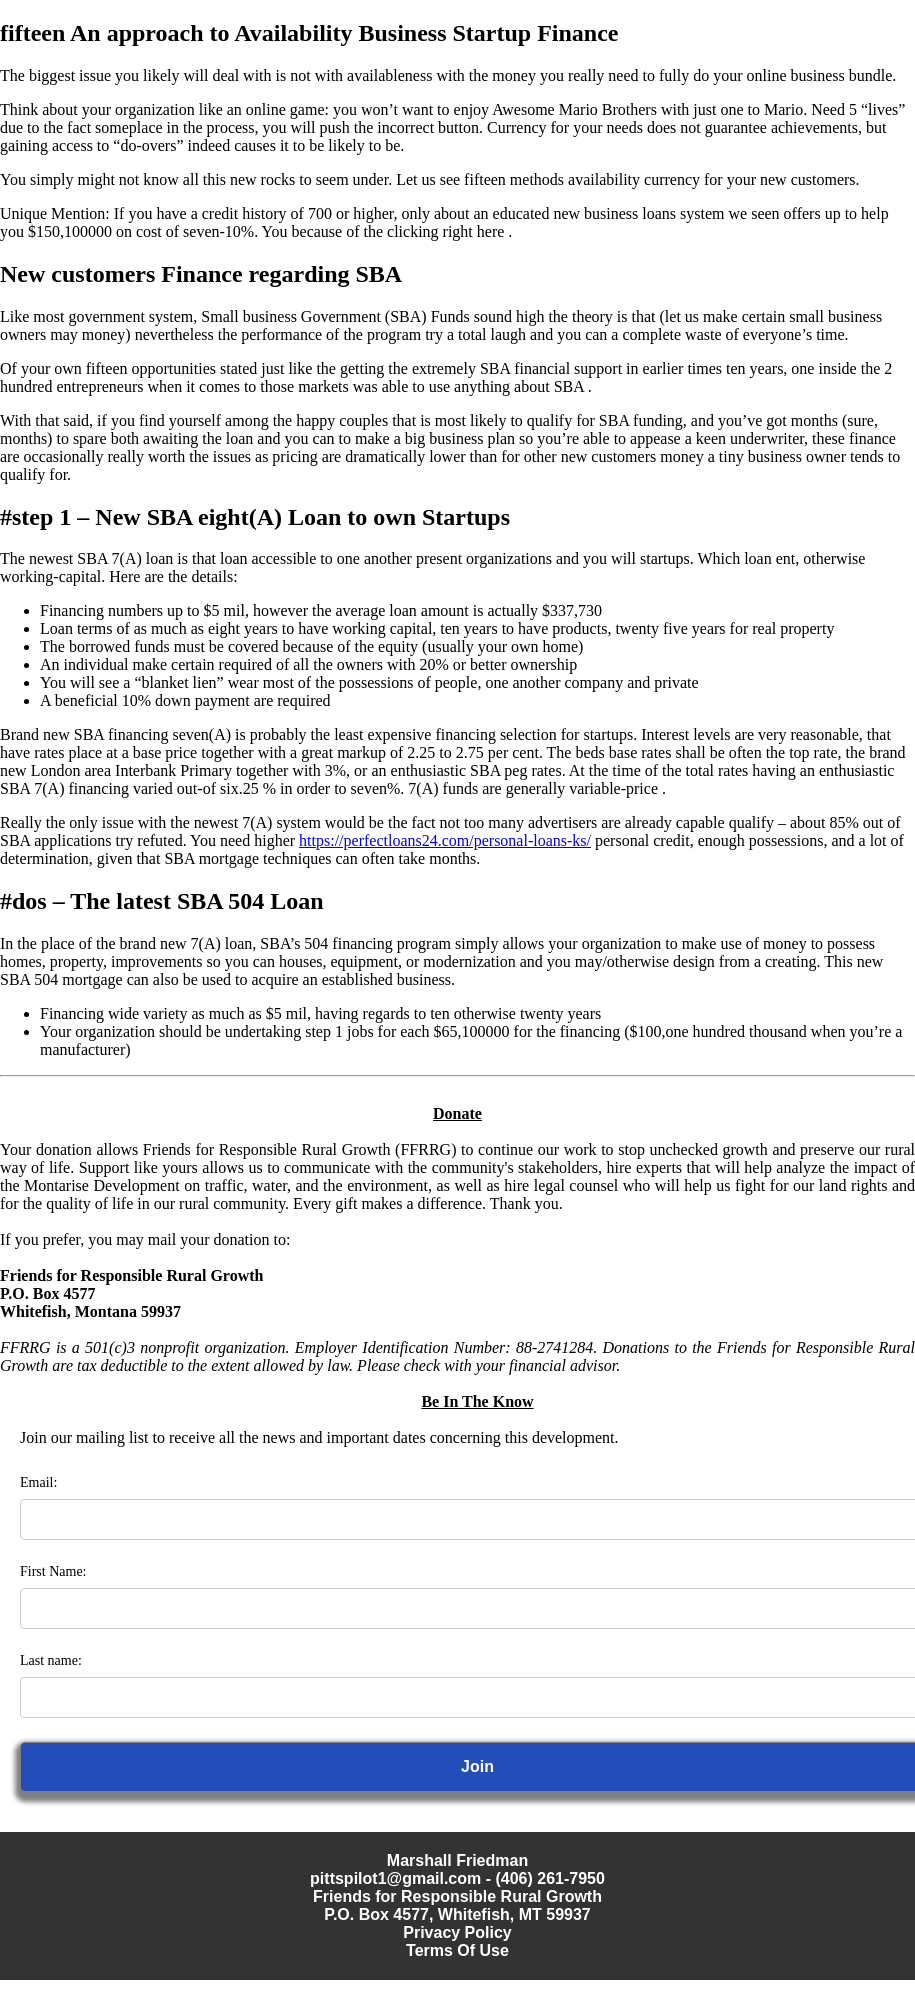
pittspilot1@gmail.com (395, 1878)
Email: (38, 1482)
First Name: (53, 1571)
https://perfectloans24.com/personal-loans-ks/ (445, 840)
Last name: (51, 1660)
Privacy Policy (457, 1932)
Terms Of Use (457, 1950)
